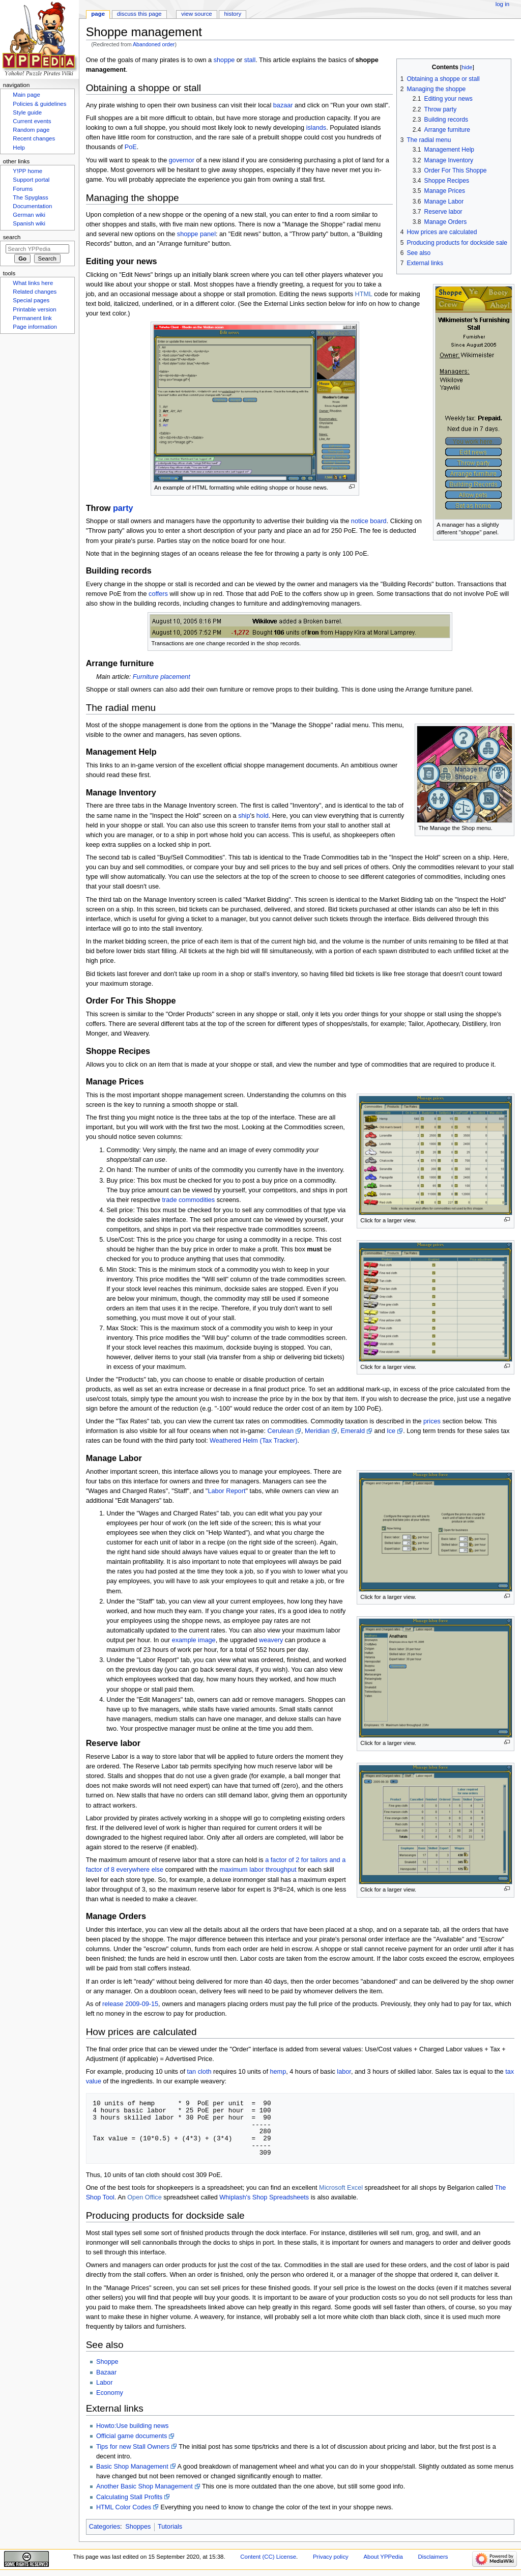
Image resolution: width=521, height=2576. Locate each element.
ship (244, 815)
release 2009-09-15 (130, 2004)
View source (196, 14)
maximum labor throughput (258, 1869)
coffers (158, 593)
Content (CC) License (268, 2557)
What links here (33, 283)
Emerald (353, 1431)
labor (344, 2071)
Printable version (34, 309)
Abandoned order (154, 44)
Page (98, 14)
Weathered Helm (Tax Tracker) (254, 1440)
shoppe (224, 60)
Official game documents (131, 2436)
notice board (369, 521)
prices (432, 1421)
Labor (104, 2382)
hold (262, 815)
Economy (109, 2392)
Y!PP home (27, 171)
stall (250, 60)
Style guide (27, 112)
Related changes (34, 292)
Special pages (31, 300)
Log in (502, 4)
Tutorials (170, 2526)
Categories (104, 2526)
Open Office (144, 2197)
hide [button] (466, 67)
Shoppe (107, 2361)
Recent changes (34, 138)
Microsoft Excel (341, 2187)
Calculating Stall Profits (129, 2497)
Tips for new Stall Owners (132, 2446)
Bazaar (106, 2372)
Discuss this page (139, 14)
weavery (271, 1640)
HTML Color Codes (123, 2507)
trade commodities (188, 1200)
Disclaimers (433, 2557)
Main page (26, 95)
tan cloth (199, 2071)
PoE (131, 147)
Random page (31, 130)
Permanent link (32, 318)
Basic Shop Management (132, 2466)
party (123, 507)
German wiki (29, 215)
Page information (35, 327)
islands (316, 127)
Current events (32, 121)
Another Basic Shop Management (144, 2486)
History (233, 14)
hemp (278, 2071)
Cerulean (280, 1431)
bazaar (283, 105)
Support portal (31, 180)
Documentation (32, 206)
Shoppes (138, 2526)
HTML (363, 294)
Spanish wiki (29, 223)
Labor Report (226, 1491)
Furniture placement (161, 676)
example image (194, 1640)
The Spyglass (30, 197)
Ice (391, 1431)
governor (181, 160)
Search (12, 237)
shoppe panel (196, 234)
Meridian (317, 1431)
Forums (23, 189)
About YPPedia (383, 2557)
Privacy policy (331, 2557)
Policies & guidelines (39, 104)
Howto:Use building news (132, 2425)
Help (19, 148)
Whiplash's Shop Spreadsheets (264, 2197)
